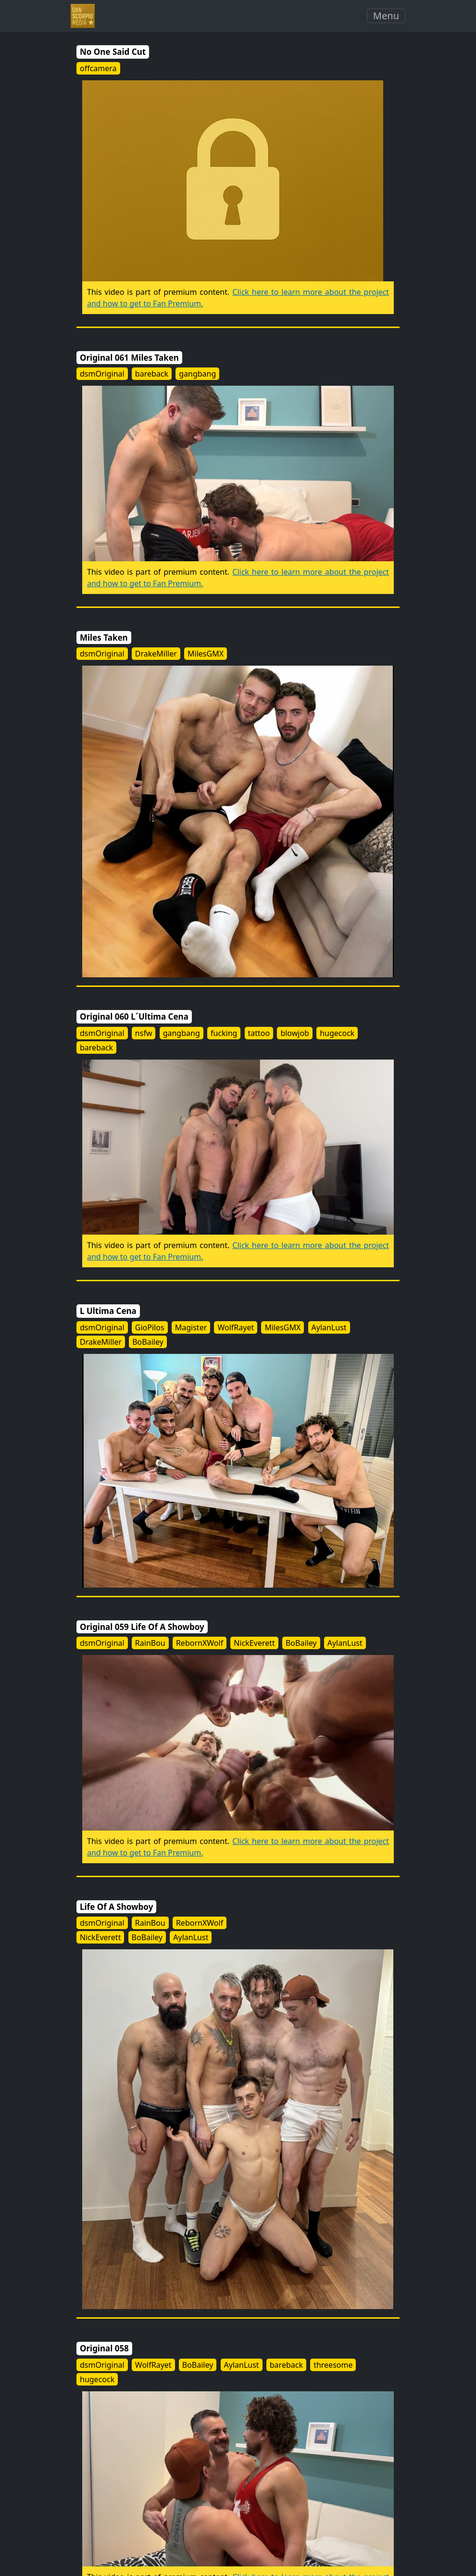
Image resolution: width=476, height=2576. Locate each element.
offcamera (98, 68)
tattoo (259, 1033)
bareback (151, 373)
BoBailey (147, 1342)
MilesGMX (206, 653)
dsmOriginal (102, 373)
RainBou (150, 1643)
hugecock (337, 1033)
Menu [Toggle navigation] (386, 15)
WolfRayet (235, 1327)
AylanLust (329, 1327)
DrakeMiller (156, 653)
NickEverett (254, 1643)
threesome (332, 2365)
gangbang (197, 373)
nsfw (143, 1033)
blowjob (294, 1033)
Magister (191, 1327)
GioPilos (149, 1327)
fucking (224, 1033)
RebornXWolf (199, 1643)
